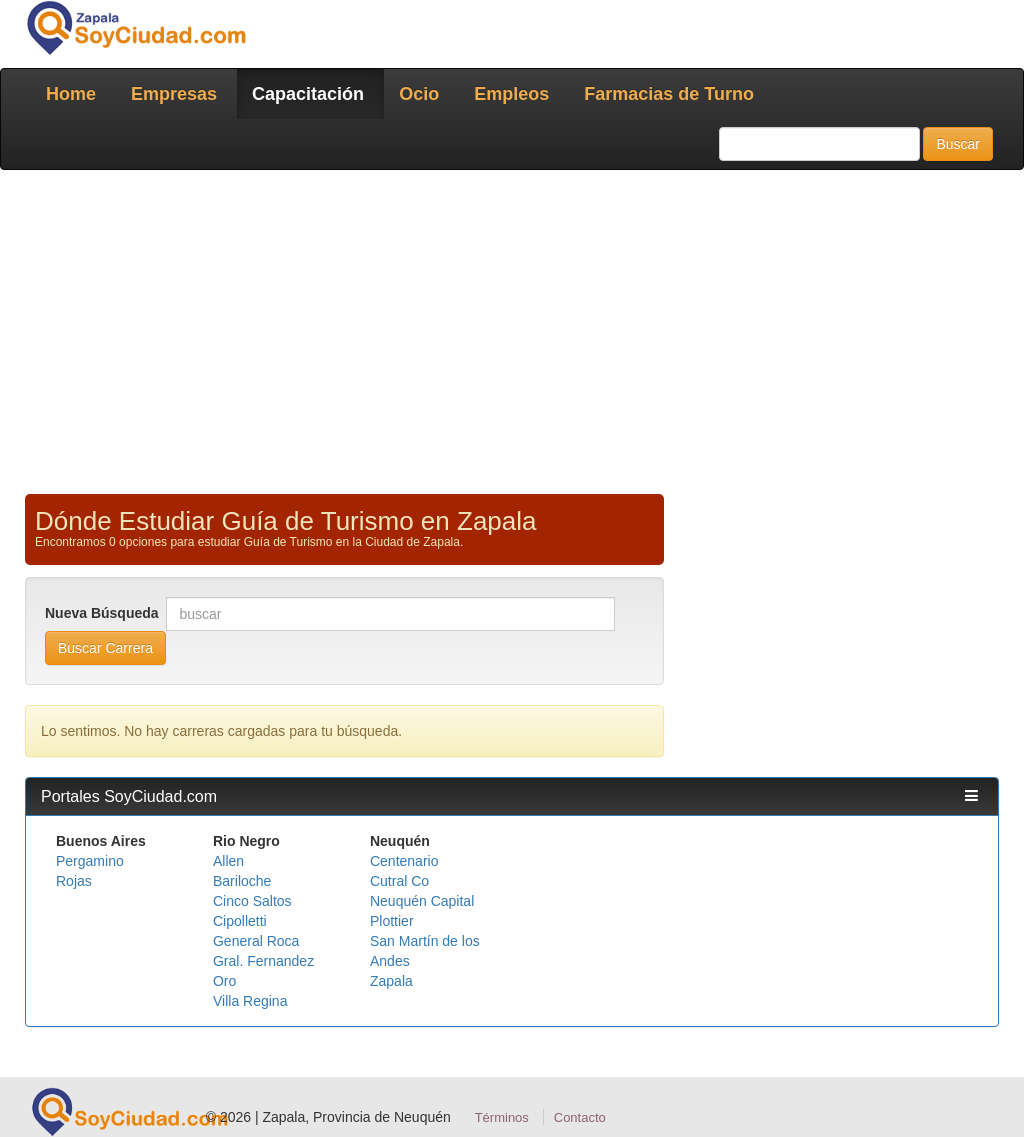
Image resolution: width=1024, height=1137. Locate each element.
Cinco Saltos (252, 901)
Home (71, 94)
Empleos (511, 94)
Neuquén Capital (422, 901)
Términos (502, 1117)
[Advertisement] (512, 330)
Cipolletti (240, 921)
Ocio (419, 94)
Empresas (174, 94)
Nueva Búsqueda (103, 613)
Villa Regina (250, 1001)
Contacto (580, 1117)
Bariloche (242, 881)
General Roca (256, 941)
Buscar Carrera (105, 648)
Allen (228, 861)
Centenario (404, 861)
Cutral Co (399, 881)
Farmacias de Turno (669, 94)
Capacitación (308, 94)
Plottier (392, 921)
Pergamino (90, 861)
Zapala (391, 981)
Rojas (74, 881)
